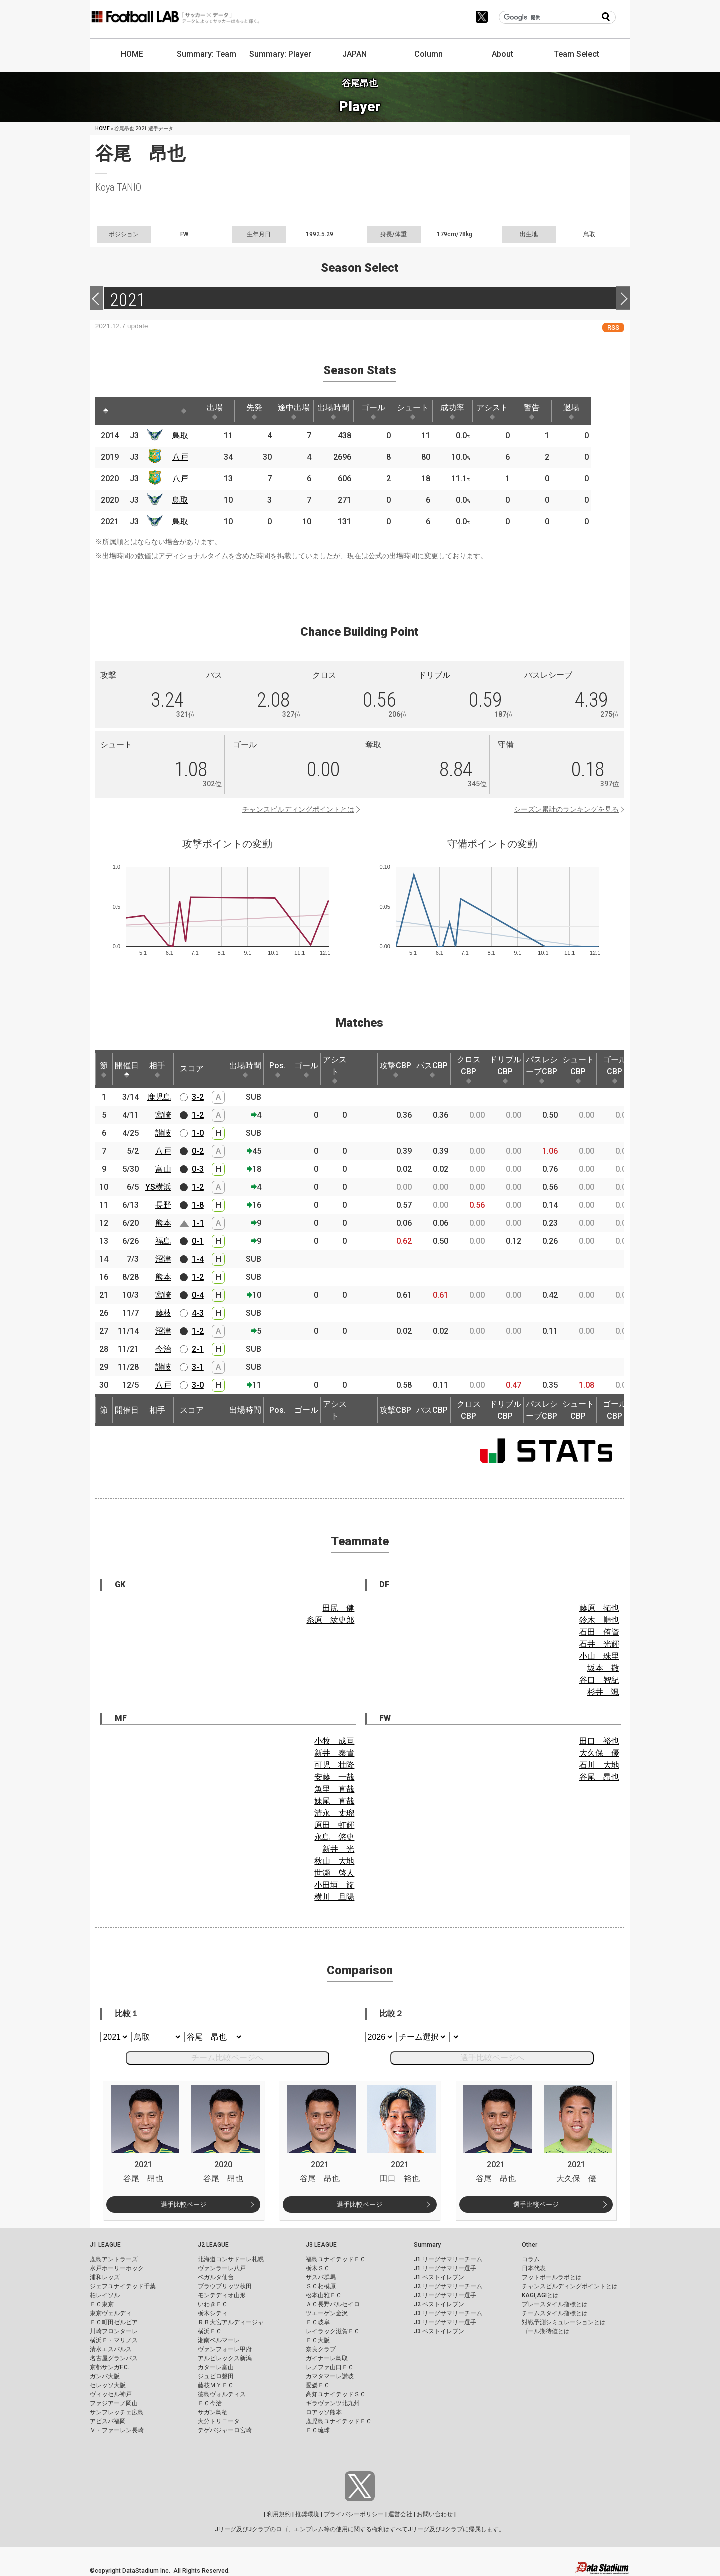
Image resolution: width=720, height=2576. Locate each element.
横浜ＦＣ (210, 2331)
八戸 (182, 457)
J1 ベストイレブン (439, 2277)
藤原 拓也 (600, 1608)
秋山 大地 (334, 1861)
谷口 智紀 (600, 1680)
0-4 (198, 1295)
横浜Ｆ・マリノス (114, 2340)
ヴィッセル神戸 (111, 2394)
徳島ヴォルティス (222, 2394)
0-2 (198, 1151)
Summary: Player (281, 54)
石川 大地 (600, 1765)
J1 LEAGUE (105, 2244)
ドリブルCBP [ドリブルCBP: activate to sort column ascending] (506, 1069)
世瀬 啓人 (334, 1873)
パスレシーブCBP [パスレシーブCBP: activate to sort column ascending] (542, 1069)
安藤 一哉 (334, 1777)
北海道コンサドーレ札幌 (231, 2259)
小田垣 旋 (334, 1885)
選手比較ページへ (492, 2057)
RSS (614, 327)
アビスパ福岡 (108, 2421)
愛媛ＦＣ (318, 2385)
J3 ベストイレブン (439, 2331)
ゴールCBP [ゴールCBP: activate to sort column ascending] (615, 1069)
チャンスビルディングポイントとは (298, 809)
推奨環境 (308, 2514)
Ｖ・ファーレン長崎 (117, 2430)
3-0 (198, 1385)
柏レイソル (105, 2295)
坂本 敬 (604, 1668)
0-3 (198, 1169)
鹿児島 (160, 1097)
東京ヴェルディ (111, 2313)
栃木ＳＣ (318, 2268)
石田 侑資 (600, 1632)
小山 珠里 (600, 1656)
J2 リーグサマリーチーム (448, 2286)
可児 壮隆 (334, 1765)
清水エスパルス (111, 2349)
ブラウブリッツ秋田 (225, 2286)
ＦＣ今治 (210, 2403)
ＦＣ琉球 (318, 2430)
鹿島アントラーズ (114, 2259)
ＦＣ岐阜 (318, 2322)
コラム (531, 2259)
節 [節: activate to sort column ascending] (104, 1069)
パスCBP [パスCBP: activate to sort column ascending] (432, 1069)
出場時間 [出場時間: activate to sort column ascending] (343, 411)
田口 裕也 (600, 1741)
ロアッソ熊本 (324, 2412)
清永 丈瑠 (334, 1813)
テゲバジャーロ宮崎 (225, 2430)
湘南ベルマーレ (219, 2340)
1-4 (198, 1259)
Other (530, 2244)
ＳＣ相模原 (321, 2286)
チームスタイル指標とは (555, 2313)
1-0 (198, 1133)
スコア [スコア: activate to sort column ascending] (192, 1068)
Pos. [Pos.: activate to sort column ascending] (278, 1069)
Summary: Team (206, 54)
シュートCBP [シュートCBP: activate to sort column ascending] (578, 1069)
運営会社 (400, 2514)
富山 (164, 1169)
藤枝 (164, 1313)
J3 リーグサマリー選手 (445, 2322)
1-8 (198, 1205)
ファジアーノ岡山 (114, 2403)
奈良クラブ (321, 2349)
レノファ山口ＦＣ (330, 2367)
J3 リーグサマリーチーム (448, 2313)
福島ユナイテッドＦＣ (336, 2259)
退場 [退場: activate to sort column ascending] (592, 411)
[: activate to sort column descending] (107, 411)
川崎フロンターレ (114, 2331)
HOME (132, 54)
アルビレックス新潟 (225, 2358)
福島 (164, 1241)
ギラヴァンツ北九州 (333, 2403)
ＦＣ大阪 (318, 2340)
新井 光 (338, 1849)
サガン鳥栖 (213, 2412)
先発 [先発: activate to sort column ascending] (260, 411)
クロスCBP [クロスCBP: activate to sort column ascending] (469, 1069)
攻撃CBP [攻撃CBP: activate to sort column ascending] (396, 1069)
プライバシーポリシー (354, 2514)
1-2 (198, 1115)
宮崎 (164, 1115)
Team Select (577, 54)
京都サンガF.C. (110, 2367)
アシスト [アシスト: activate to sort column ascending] (509, 411)
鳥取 (182, 435)
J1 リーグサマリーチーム (448, 2259)
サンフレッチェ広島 (117, 2412)
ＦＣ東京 (102, 2304)
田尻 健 (338, 1608)
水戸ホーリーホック (117, 2268)
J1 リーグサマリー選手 (445, 2268)
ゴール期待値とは (546, 2331)
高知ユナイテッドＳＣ (336, 2394)
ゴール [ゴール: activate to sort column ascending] (384, 411)
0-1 (198, 1241)
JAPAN (354, 54)
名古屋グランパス (114, 2358)
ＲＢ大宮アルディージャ (231, 2322)
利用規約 (279, 2514)
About (503, 54)
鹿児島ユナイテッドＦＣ (339, 2421)
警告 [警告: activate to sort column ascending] (550, 411)
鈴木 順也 (600, 1620)
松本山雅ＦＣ (324, 2295)
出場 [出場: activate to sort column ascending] (219, 411)
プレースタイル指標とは (555, 2304)
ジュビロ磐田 (216, 2376)
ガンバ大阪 (105, 2376)
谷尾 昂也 (600, 1777)
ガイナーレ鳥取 (327, 2358)
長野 (164, 1205)
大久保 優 (600, 1753)
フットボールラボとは (552, 2277)
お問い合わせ (435, 2514)
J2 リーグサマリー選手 (445, 2295)
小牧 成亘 (334, 1741)
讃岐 (164, 1133)
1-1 (198, 1223)
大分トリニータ (219, 2421)
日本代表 (534, 2268)
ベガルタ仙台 (216, 2277)
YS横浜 (159, 1187)
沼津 (164, 1259)
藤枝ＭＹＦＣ (216, 2385)
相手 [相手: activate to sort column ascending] (158, 1069)
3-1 (198, 1367)
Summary (427, 2244)
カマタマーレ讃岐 (330, 2376)
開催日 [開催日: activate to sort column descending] (127, 1069)
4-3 (198, 1313)
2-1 (198, 1349)
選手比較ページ (183, 2204)
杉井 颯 (604, 1692)
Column (428, 54)
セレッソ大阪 (108, 2385)
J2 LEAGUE (213, 2244)
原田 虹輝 (334, 1825)
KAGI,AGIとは (540, 2295)
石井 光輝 (600, 1644)
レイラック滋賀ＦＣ (333, 2331)
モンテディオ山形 (222, 2295)
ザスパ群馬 (321, 2277)
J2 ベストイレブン (439, 2304)
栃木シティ (213, 2313)
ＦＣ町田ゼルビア (114, 2322)
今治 (164, 1349)
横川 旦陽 (334, 1897)
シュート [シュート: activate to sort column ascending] (426, 411)
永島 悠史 (334, 1837)
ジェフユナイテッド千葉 (123, 2286)
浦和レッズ (105, 2277)
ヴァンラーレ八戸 (222, 2268)
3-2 (198, 1097)
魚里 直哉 (334, 1789)
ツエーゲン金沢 (327, 2313)
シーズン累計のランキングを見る (566, 809)
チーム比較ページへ (228, 2057)
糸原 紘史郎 (330, 1620)
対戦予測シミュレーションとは (564, 2322)
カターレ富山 (216, 2367)
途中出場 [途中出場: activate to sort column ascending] (302, 411)
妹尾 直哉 (334, 1801)
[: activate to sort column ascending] (126, 411)
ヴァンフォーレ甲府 (225, 2349)
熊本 (164, 1223)
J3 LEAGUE (321, 2244)
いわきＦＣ (213, 2304)
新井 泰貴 (334, 1753)
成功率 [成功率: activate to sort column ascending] (468, 411)
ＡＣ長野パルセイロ (333, 2304)
